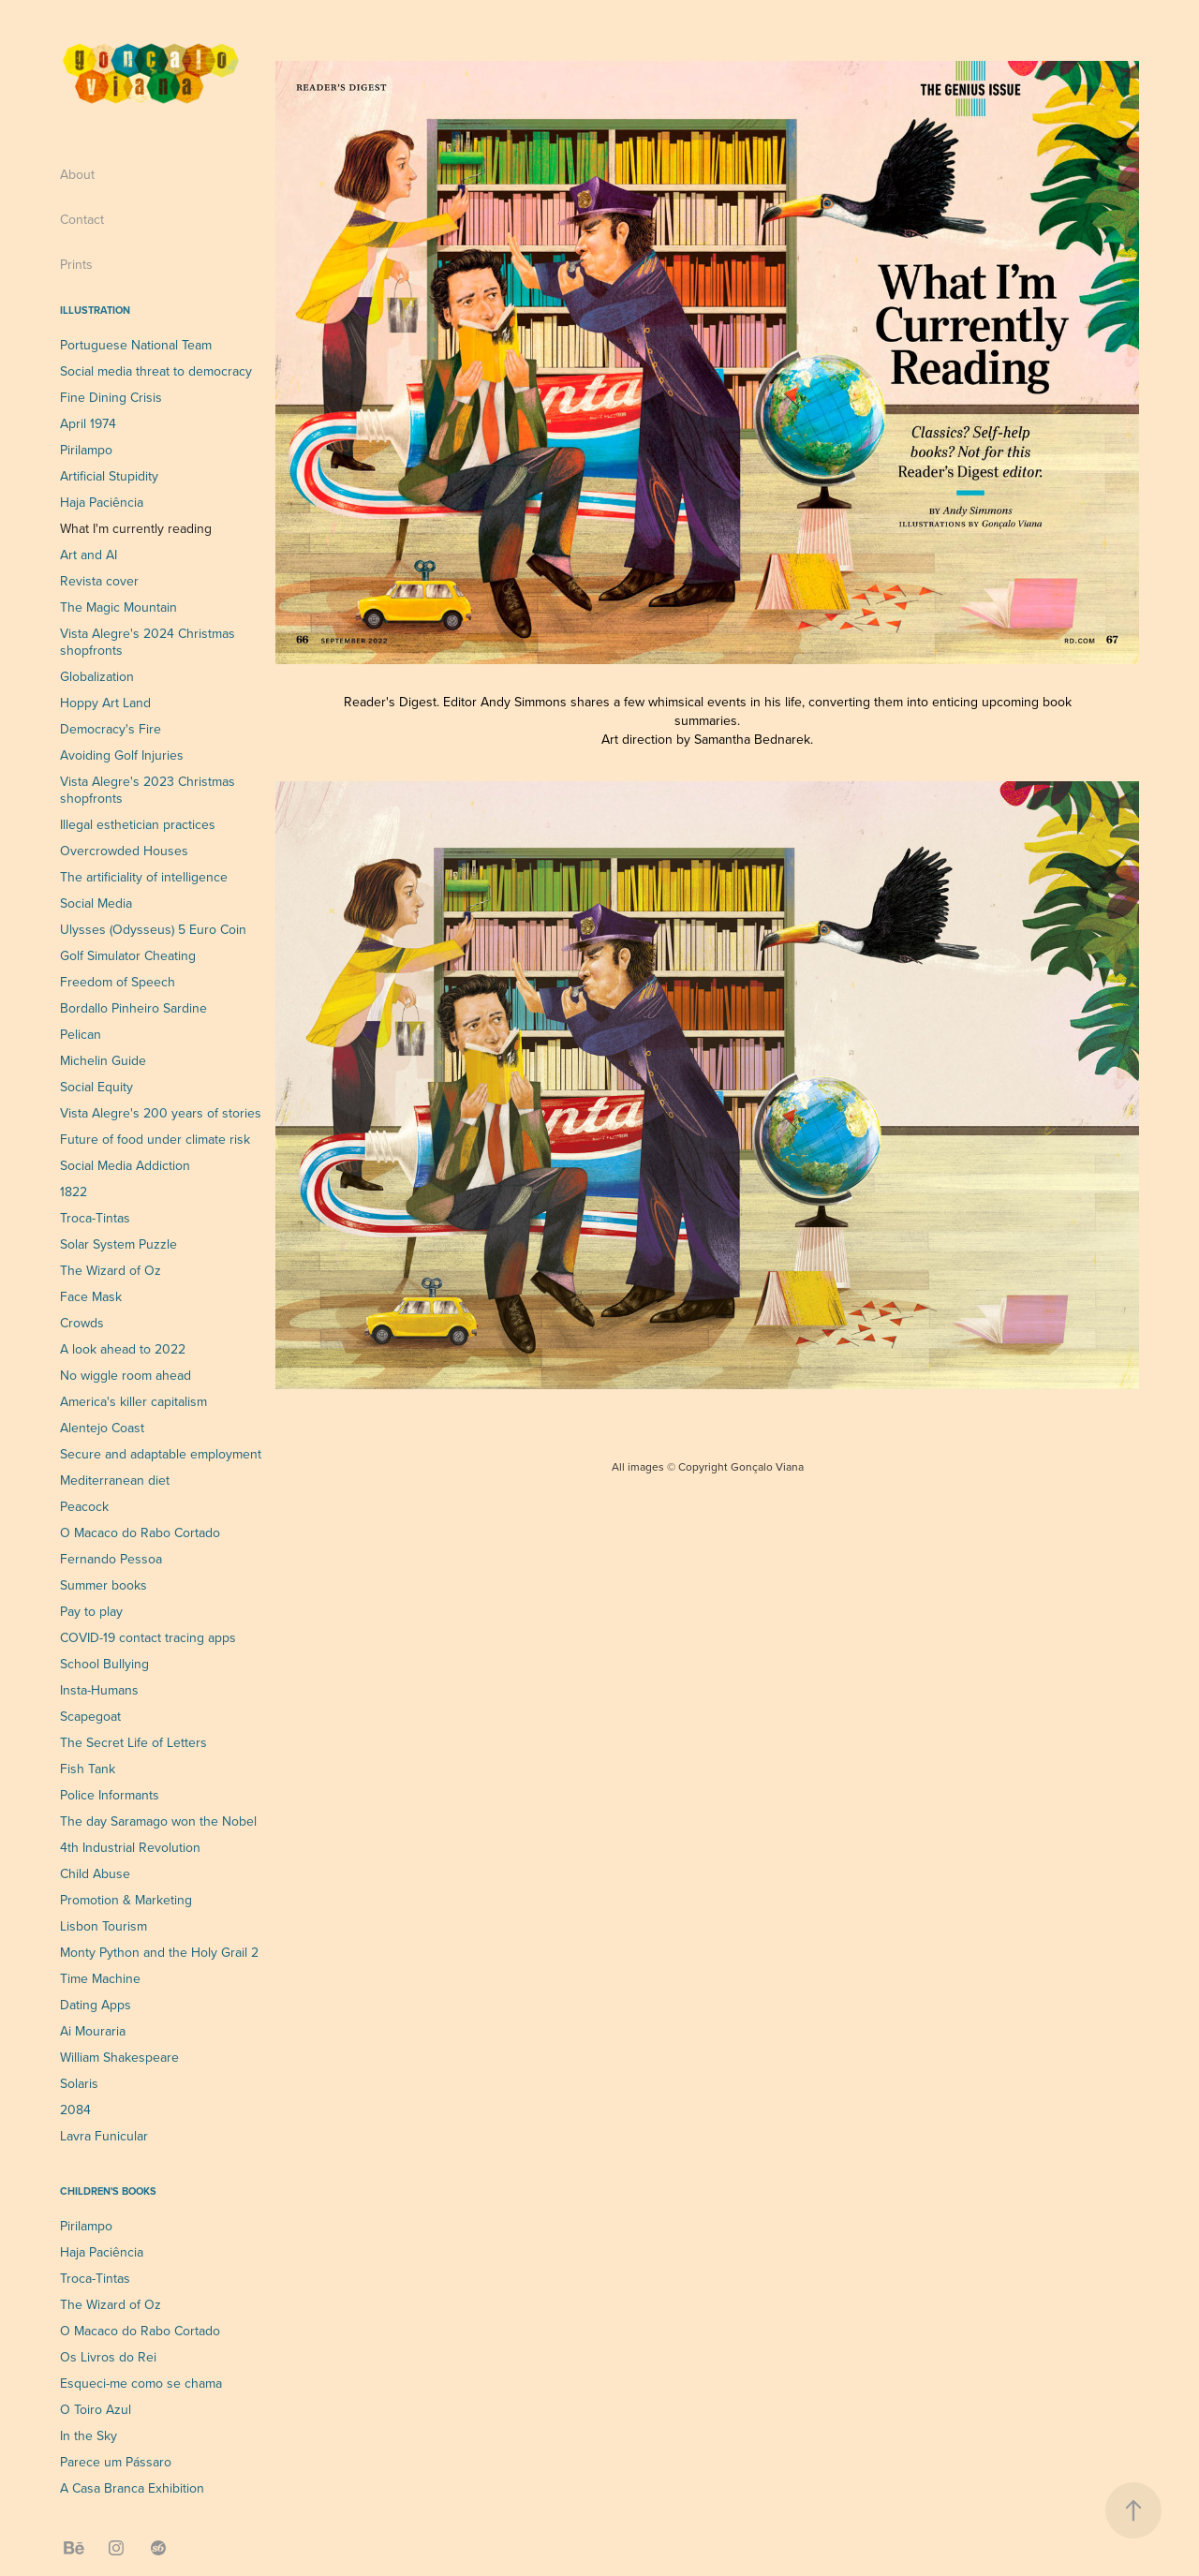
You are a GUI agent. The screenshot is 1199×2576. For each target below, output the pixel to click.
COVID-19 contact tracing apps (148, 1637)
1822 (73, 1191)
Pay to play (91, 1611)
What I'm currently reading (136, 528)
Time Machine (100, 1978)
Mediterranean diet (115, 1480)
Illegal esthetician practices (137, 824)
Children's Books (108, 2191)
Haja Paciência (101, 502)
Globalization (97, 676)
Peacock (84, 1506)
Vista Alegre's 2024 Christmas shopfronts (147, 641)
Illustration (95, 310)
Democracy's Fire (110, 728)
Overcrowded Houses (124, 850)
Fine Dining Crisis (111, 397)
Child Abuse (95, 1873)
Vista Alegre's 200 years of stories (160, 1112)
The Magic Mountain (118, 607)
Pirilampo (86, 449)
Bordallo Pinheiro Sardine (133, 1008)
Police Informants (109, 1794)
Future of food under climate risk (155, 1139)
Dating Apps (95, 2004)
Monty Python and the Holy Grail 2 (159, 1952)
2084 (75, 2109)
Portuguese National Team (136, 344)
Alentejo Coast (102, 1427)
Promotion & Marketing (126, 1899)
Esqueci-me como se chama (141, 2383)
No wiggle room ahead (125, 1375)
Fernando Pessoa (111, 1558)
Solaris (79, 2083)
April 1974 (88, 423)
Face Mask (91, 1296)
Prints (76, 264)
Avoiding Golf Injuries (122, 755)
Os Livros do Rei (108, 2356)
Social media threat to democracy (156, 371)
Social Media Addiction (125, 1165)
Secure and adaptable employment (160, 1453)
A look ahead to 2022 (122, 1349)
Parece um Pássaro (115, 2461)
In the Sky (88, 2435)
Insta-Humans (99, 1689)
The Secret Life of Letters (133, 1742)
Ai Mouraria (93, 2030)
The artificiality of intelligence (144, 876)
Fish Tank (87, 1768)
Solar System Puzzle (118, 1244)
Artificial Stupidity (109, 475)
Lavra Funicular (104, 2135)
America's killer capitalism (133, 1401)
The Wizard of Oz (110, 1270)
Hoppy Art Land (105, 702)
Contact (82, 219)
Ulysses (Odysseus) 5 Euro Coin (153, 929)
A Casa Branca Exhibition (132, 2488)
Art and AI (88, 554)
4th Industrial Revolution (130, 1847)
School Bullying (104, 1663)
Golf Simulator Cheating (128, 955)
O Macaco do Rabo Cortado (140, 1532)
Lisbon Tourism (103, 1926)
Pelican (80, 1034)
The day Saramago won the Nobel (158, 1821)
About (77, 174)
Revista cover (99, 580)
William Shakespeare (119, 2057)
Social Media (96, 903)
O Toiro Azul (95, 2409)
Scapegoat (90, 1716)
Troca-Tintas (95, 1217)
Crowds (82, 1322)
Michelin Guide (103, 1060)
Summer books (103, 1585)
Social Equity (96, 1086)
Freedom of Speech (117, 981)
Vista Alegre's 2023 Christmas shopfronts (147, 789)
